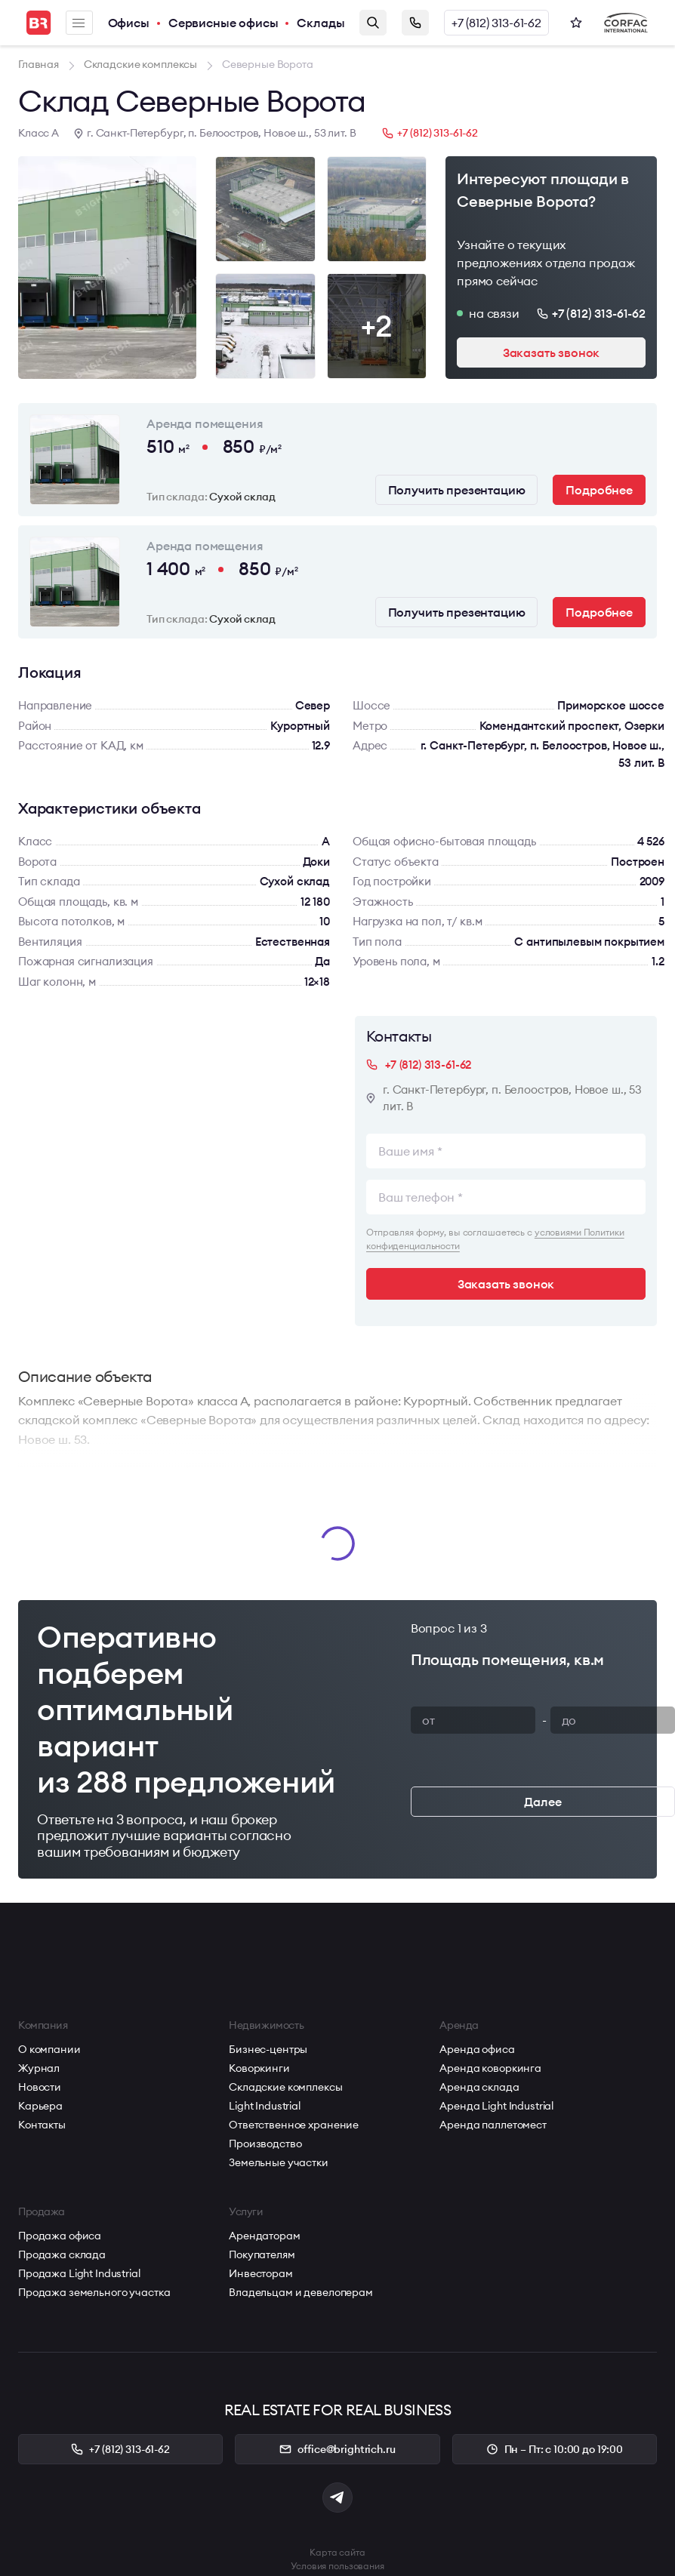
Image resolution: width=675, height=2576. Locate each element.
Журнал (39, 2068)
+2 (377, 325)
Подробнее (599, 489)
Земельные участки (278, 2162)
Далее (542, 1801)
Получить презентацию (457, 489)
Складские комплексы (285, 2087)
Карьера (40, 2106)
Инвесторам (261, 2273)
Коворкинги (259, 2068)
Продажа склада (62, 2254)
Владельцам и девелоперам (301, 2292)
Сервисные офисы (223, 22)
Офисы (128, 22)
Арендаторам (264, 2235)
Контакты (42, 2124)
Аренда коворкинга (490, 2068)
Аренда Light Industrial (496, 2106)
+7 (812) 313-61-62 (496, 22)
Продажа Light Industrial (79, 2273)
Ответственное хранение (294, 2124)
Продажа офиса (59, 2235)
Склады (320, 22)
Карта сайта (337, 2552)
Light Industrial (265, 2106)
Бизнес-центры (268, 2049)
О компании (49, 2049)
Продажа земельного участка (94, 2292)
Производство (265, 2143)
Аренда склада (479, 2087)
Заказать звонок (415, 23)
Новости (39, 2087)
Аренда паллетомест (492, 2124)
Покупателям (261, 2254)
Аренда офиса (476, 2049)
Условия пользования (337, 2565)
